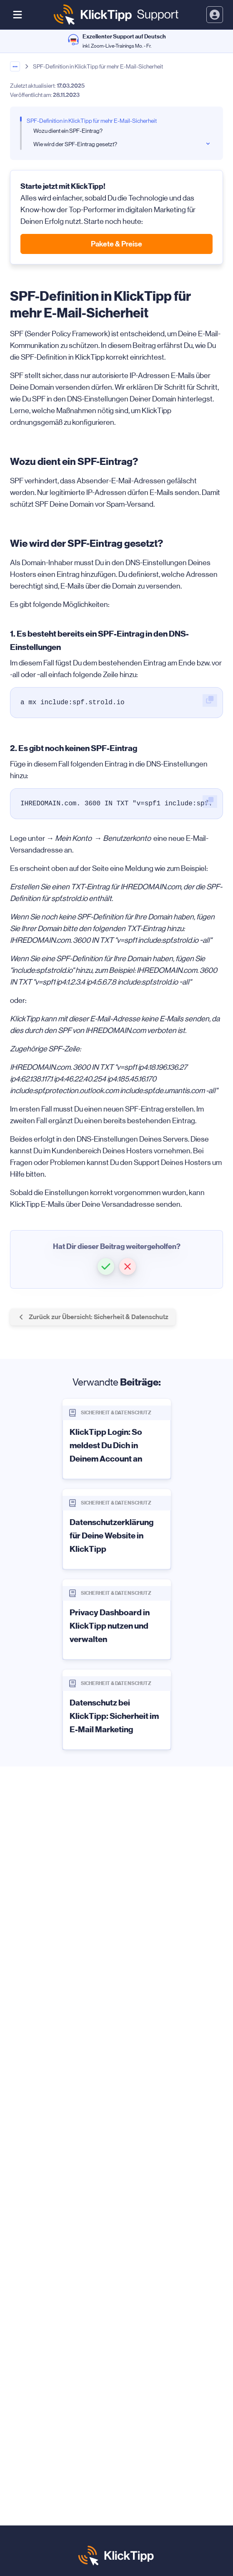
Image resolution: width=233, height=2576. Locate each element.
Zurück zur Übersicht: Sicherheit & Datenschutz (92, 1317)
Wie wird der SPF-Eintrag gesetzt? (75, 144)
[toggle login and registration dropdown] (214, 14)
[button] (106, 1266)
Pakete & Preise (116, 244)
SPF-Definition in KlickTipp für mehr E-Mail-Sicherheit (92, 120)
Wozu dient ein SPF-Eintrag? (68, 130)
